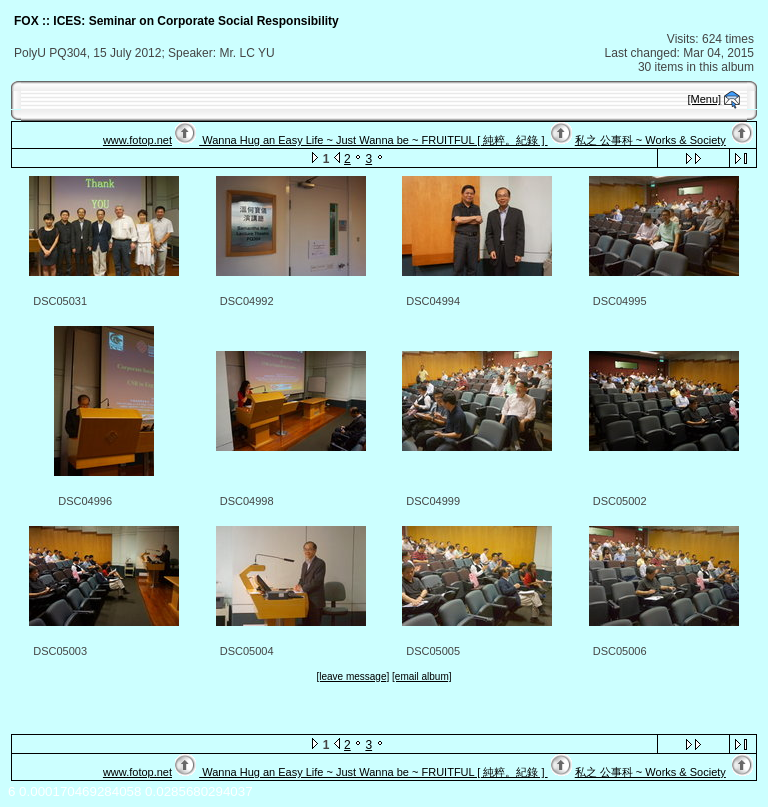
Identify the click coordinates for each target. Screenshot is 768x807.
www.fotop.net (137, 140)
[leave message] (352, 676)
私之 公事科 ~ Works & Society (650, 140)
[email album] (421, 676)
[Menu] (705, 99)
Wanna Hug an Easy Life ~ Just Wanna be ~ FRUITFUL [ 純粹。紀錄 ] (373, 140)
